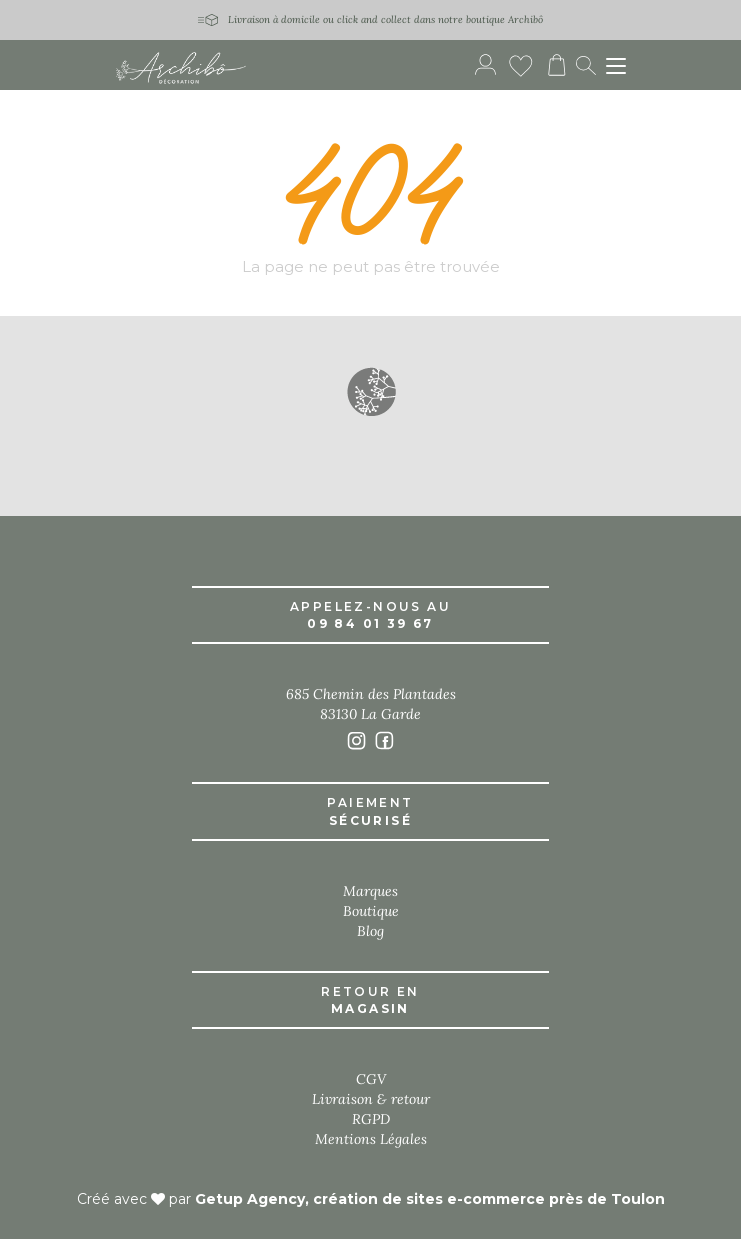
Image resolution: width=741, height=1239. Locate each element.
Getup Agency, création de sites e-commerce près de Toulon (430, 1199)
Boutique (371, 911)
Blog (370, 931)
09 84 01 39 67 (370, 623)
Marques (370, 891)
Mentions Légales (371, 1139)
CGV (371, 1079)
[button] (371, 391)
